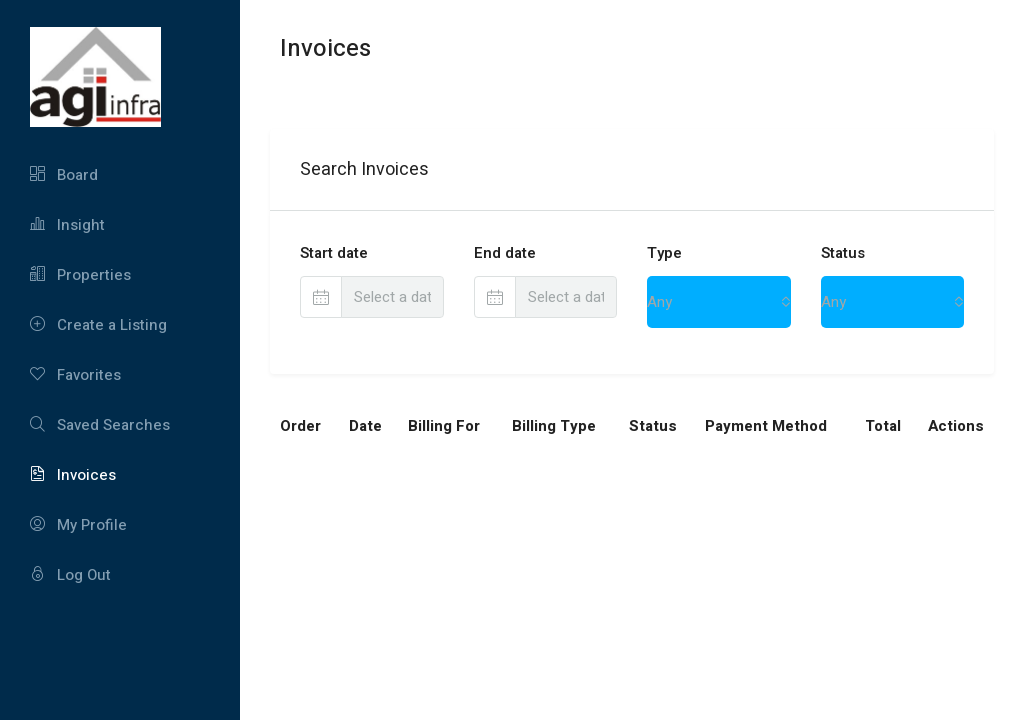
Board (64, 175)
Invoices (73, 475)
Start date (334, 253)
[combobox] (719, 302)
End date (505, 253)
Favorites (75, 375)
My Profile (78, 525)
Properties (80, 275)
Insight (67, 225)
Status (843, 253)
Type (664, 253)
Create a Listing (98, 325)
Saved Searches (100, 425)
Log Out (70, 575)
